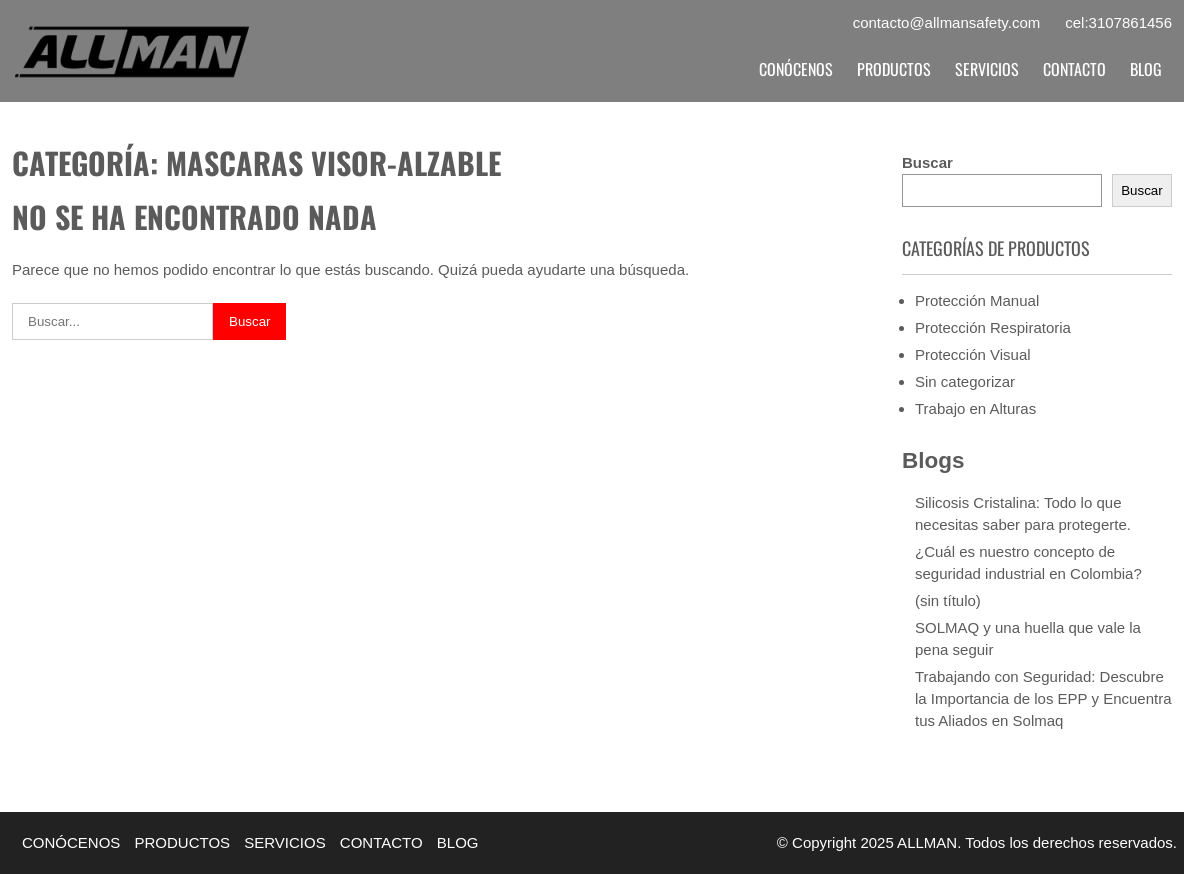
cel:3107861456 (1118, 22)
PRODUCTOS (894, 69)
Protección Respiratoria (993, 327)
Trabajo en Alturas (975, 408)
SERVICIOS (987, 69)
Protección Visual (973, 354)
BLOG (1146, 69)
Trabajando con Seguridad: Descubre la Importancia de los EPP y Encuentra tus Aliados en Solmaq (1043, 698)
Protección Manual (977, 300)
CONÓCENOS (796, 69)
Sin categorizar (965, 381)
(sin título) (948, 600)
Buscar (927, 162)
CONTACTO (1074, 69)
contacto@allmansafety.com (947, 22)
